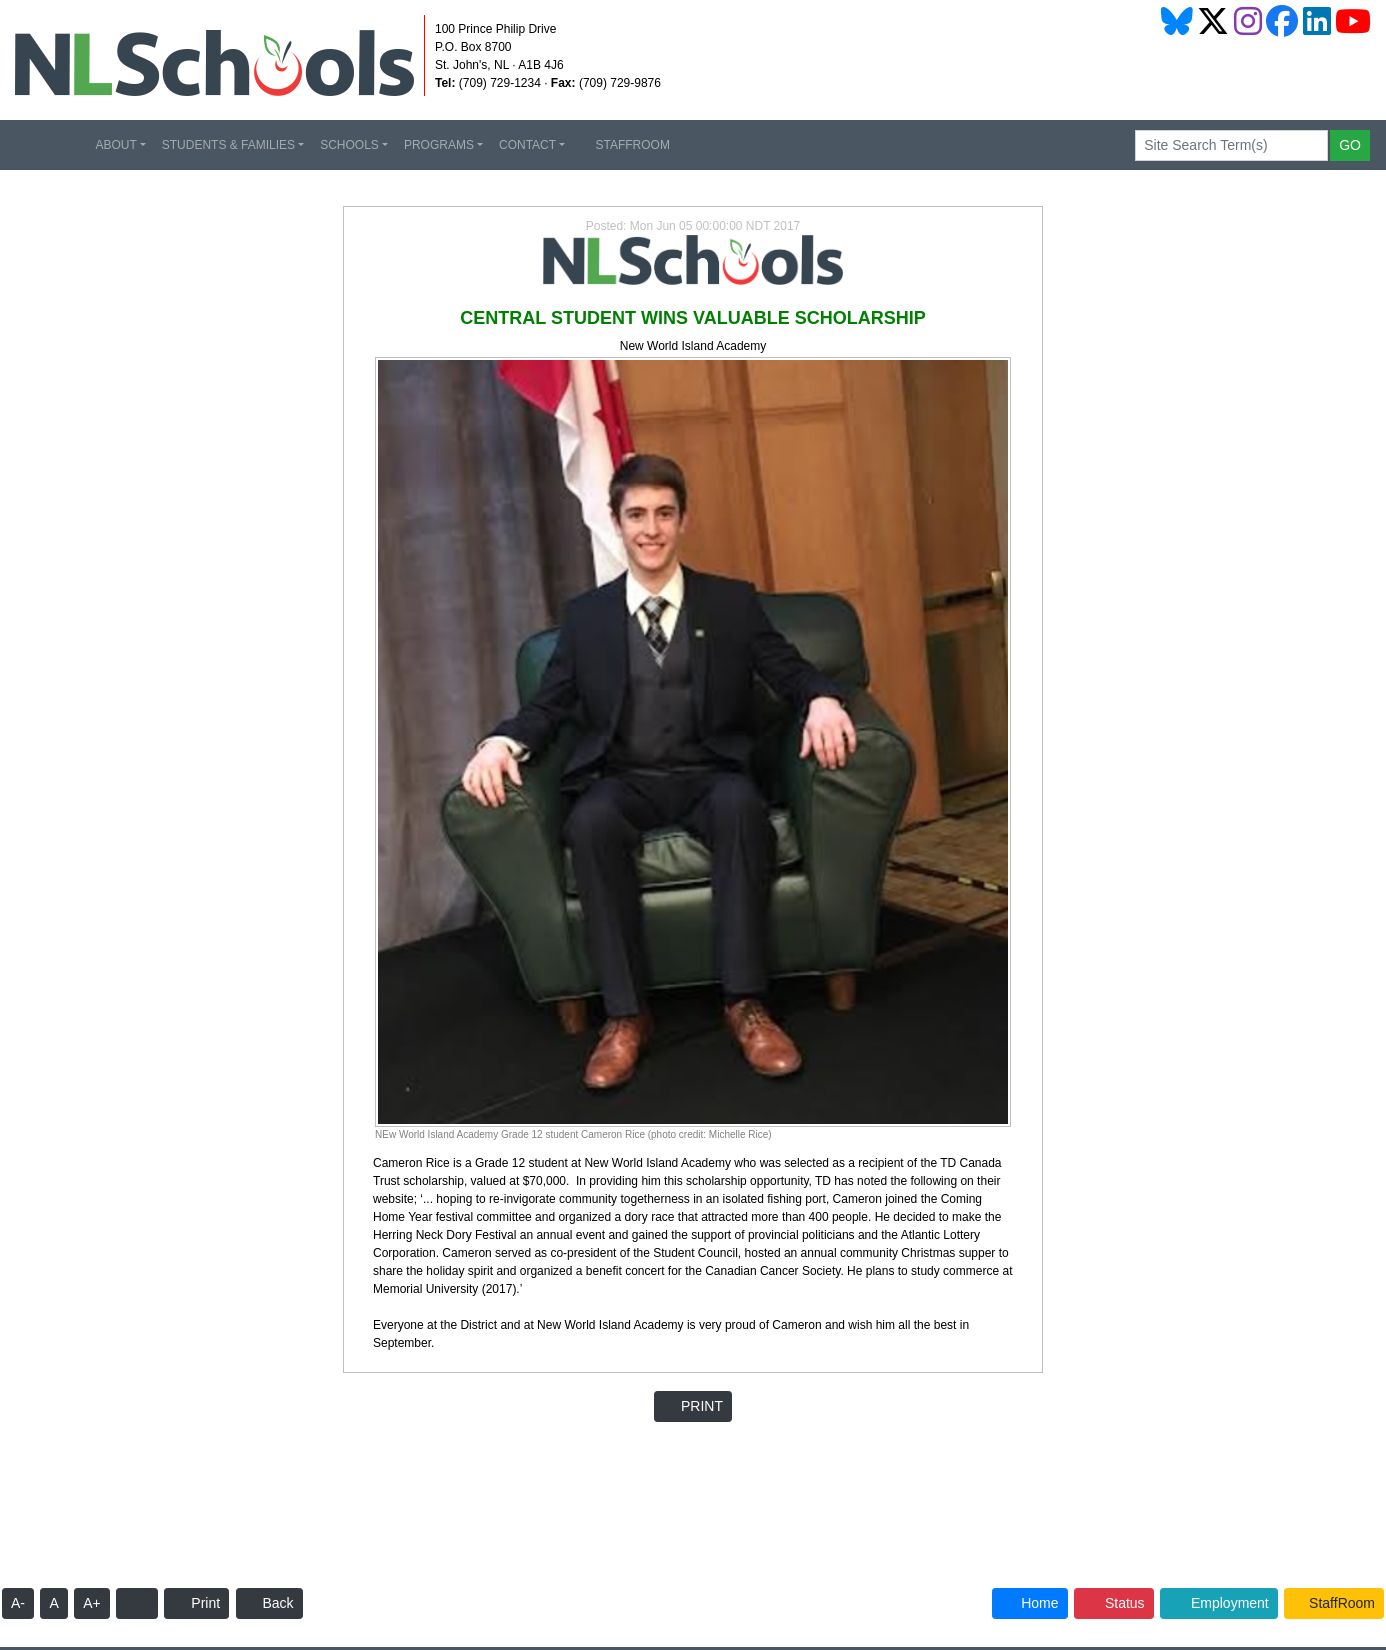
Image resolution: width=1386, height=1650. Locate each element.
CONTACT (527, 145)
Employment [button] (1219, 1603)
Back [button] (269, 1603)
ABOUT (115, 145)
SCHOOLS (349, 145)
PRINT (693, 1406)
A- (18, 1603)
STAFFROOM (625, 145)
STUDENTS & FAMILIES (228, 145)
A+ (92, 1603)
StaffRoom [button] (1334, 1603)
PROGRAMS (439, 145)
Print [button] (196, 1603)
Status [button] (1114, 1603)
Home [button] (1029, 1603)
